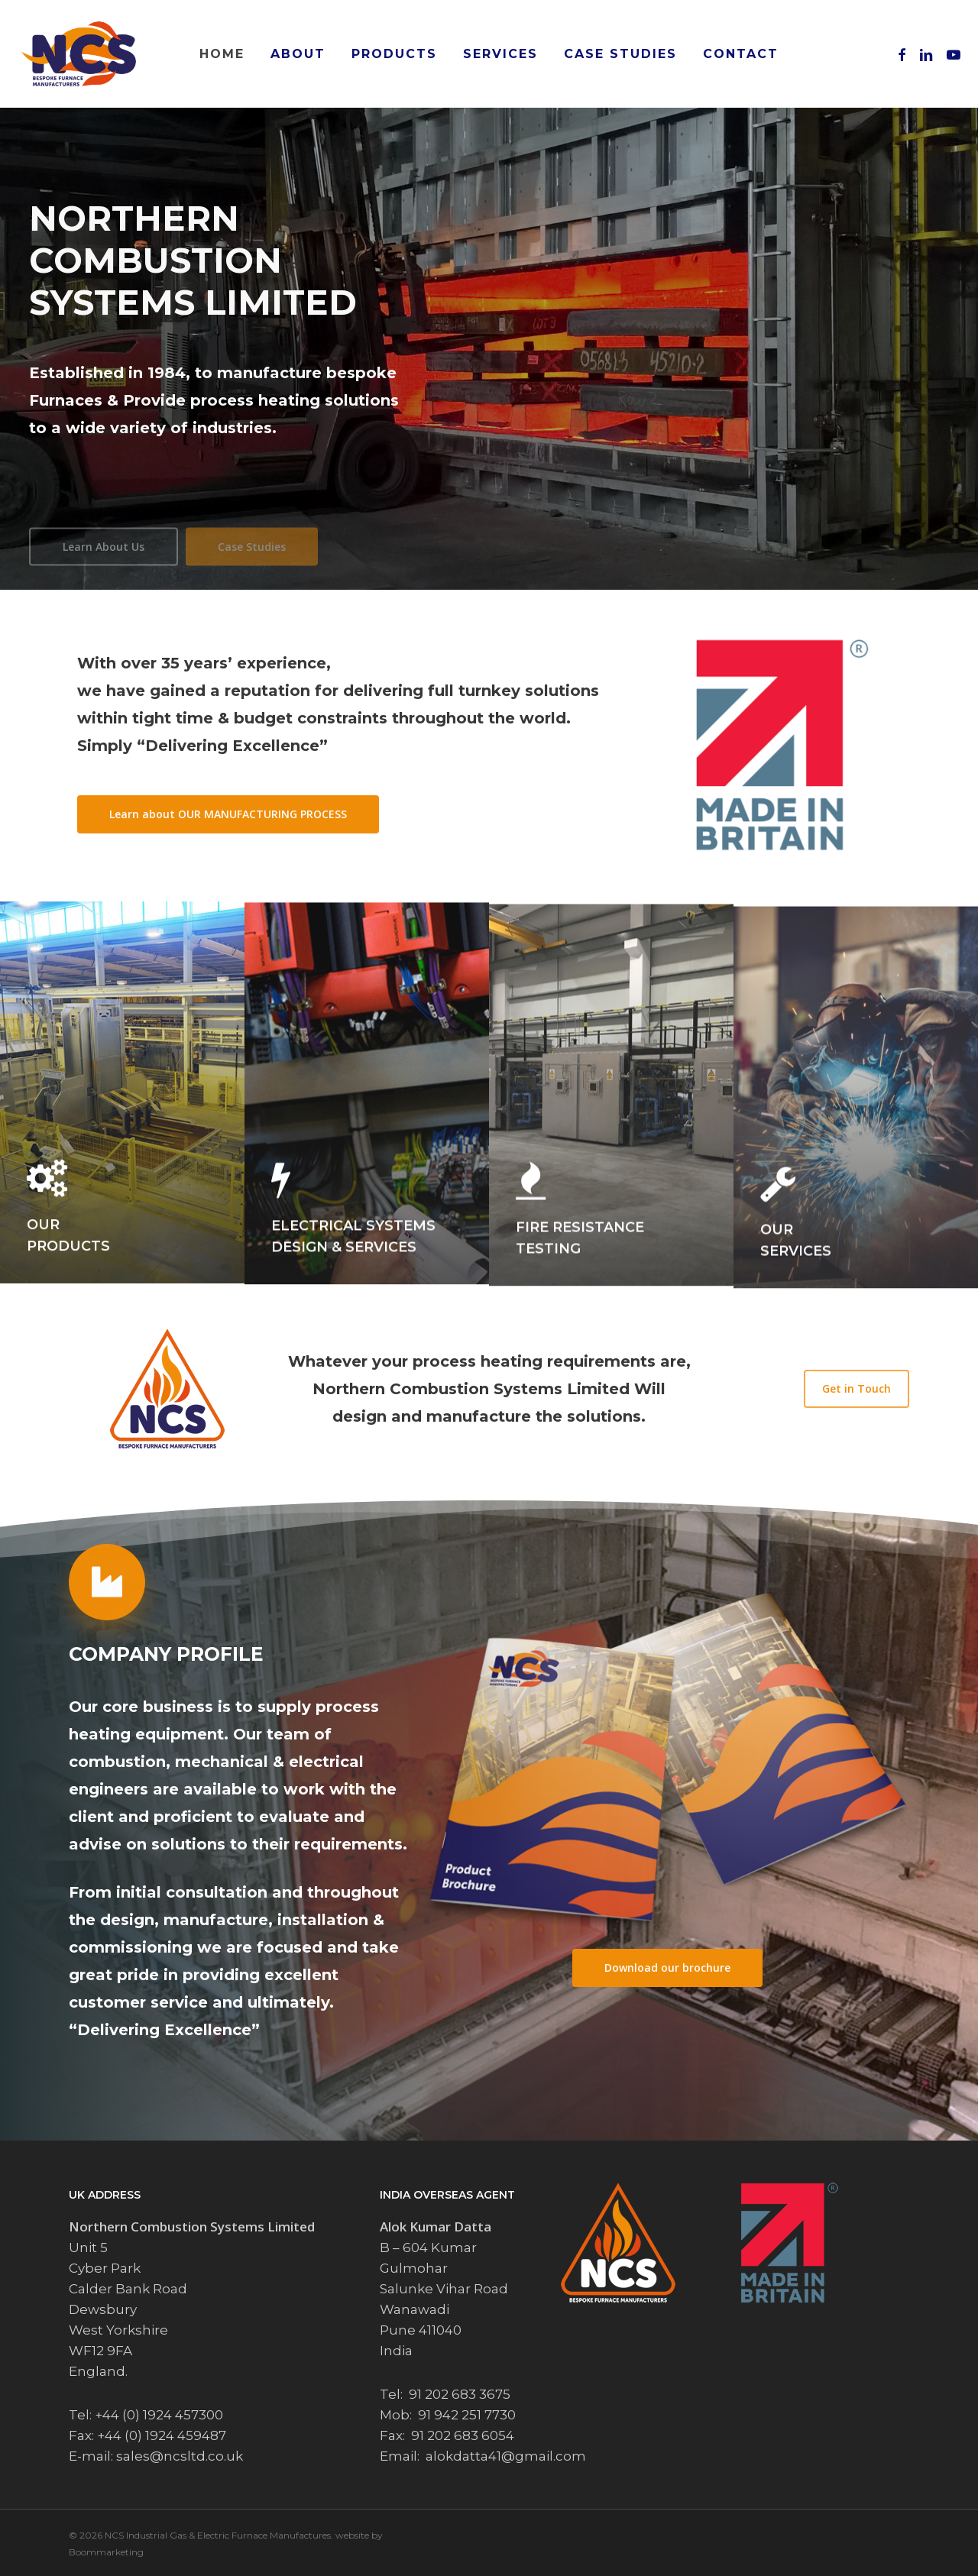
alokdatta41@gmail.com (506, 2456)
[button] (228, 814)
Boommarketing (106, 2552)
